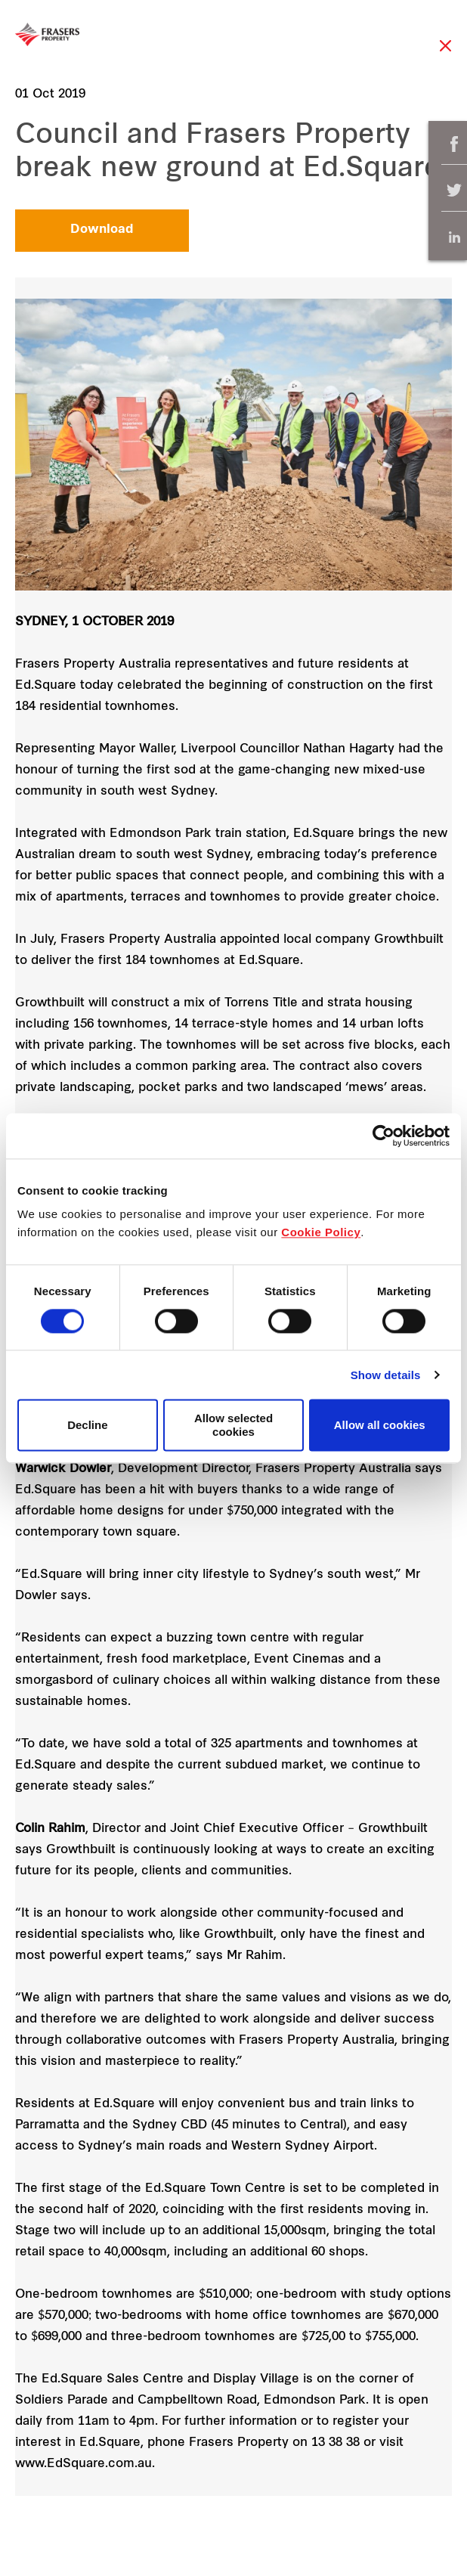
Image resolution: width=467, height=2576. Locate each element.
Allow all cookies (379, 1424)
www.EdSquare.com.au (83, 2464)
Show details (386, 1375)
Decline (87, 1424)
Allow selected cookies (233, 1425)
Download (102, 230)
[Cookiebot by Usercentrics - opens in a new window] (383, 1135)
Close (445, 53)
